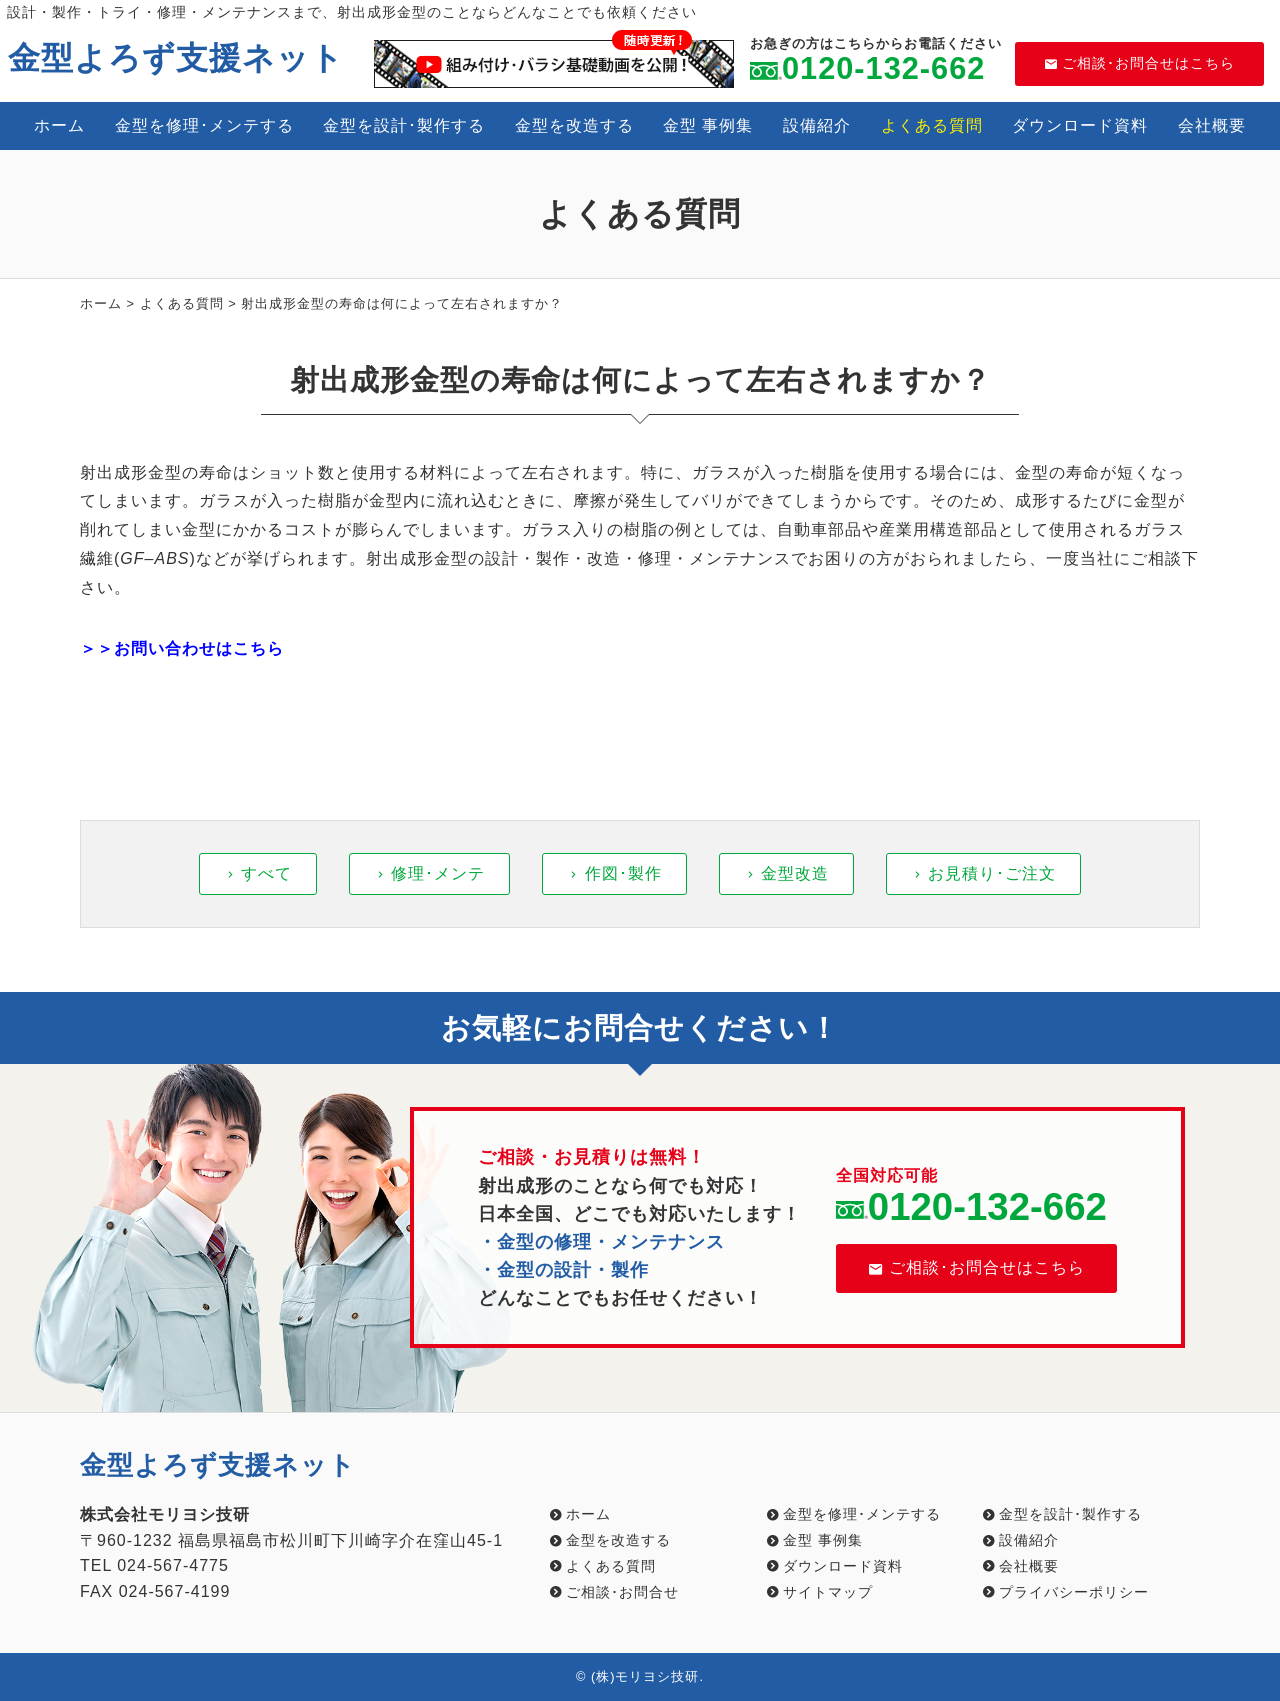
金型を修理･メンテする (204, 125)
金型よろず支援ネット (176, 58)
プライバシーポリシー (1074, 1592)
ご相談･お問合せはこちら (1140, 63)
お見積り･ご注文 (992, 873)
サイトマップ (828, 1592)
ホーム (59, 125)
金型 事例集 (708, 125)
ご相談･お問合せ (622, 1592)
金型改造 (795, 873)
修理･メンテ (438, 873)
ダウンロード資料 (1080, 125)
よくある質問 (932, 125)
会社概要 (1212, 125)
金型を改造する (574, 125)
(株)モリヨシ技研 (645, 1676)
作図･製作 (623, 873)
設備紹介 (817, 125)
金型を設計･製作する (404, 125)
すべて (266, 873)
